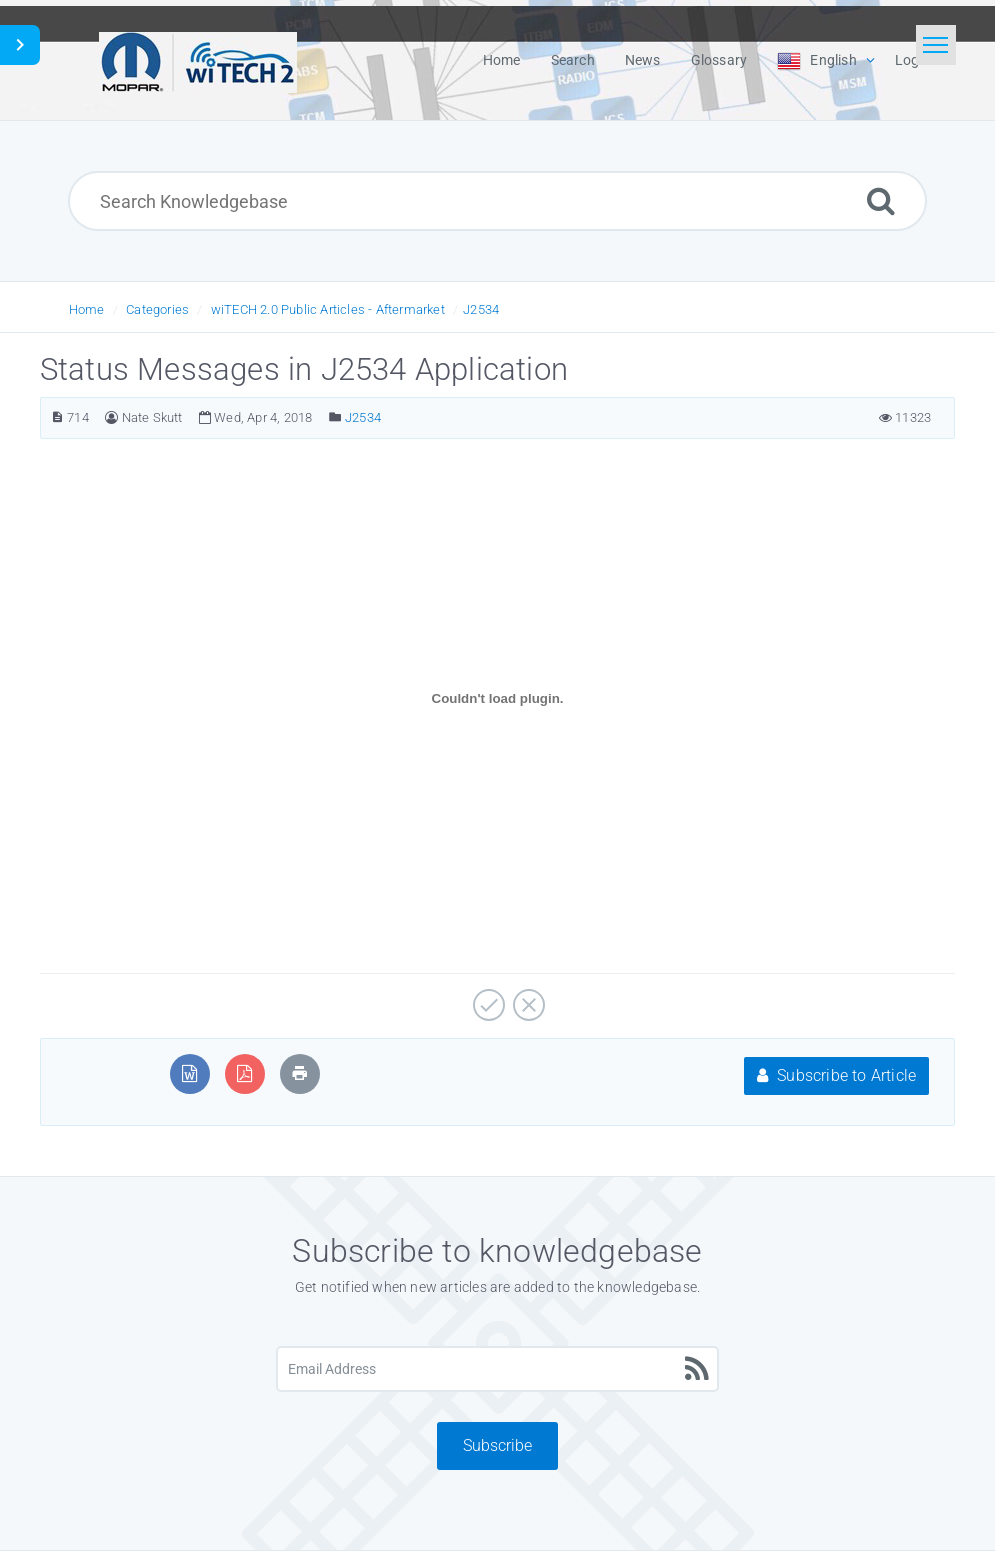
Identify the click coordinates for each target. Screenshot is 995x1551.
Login (913, 60)
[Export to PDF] (244, 1073)
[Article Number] (57, 417)
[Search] (881, 200)
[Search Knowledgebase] (497, 201)
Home (87, 309)
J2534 (481, 309)
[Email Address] (497, 1369)
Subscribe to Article (836, 1075)
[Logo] (198, 60)
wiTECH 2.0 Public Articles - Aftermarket (328, 309)
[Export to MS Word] (189, 1073)
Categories (157, 309)
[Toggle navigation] (936, 45)
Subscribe (497, 1445)
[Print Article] (300, 1073)
